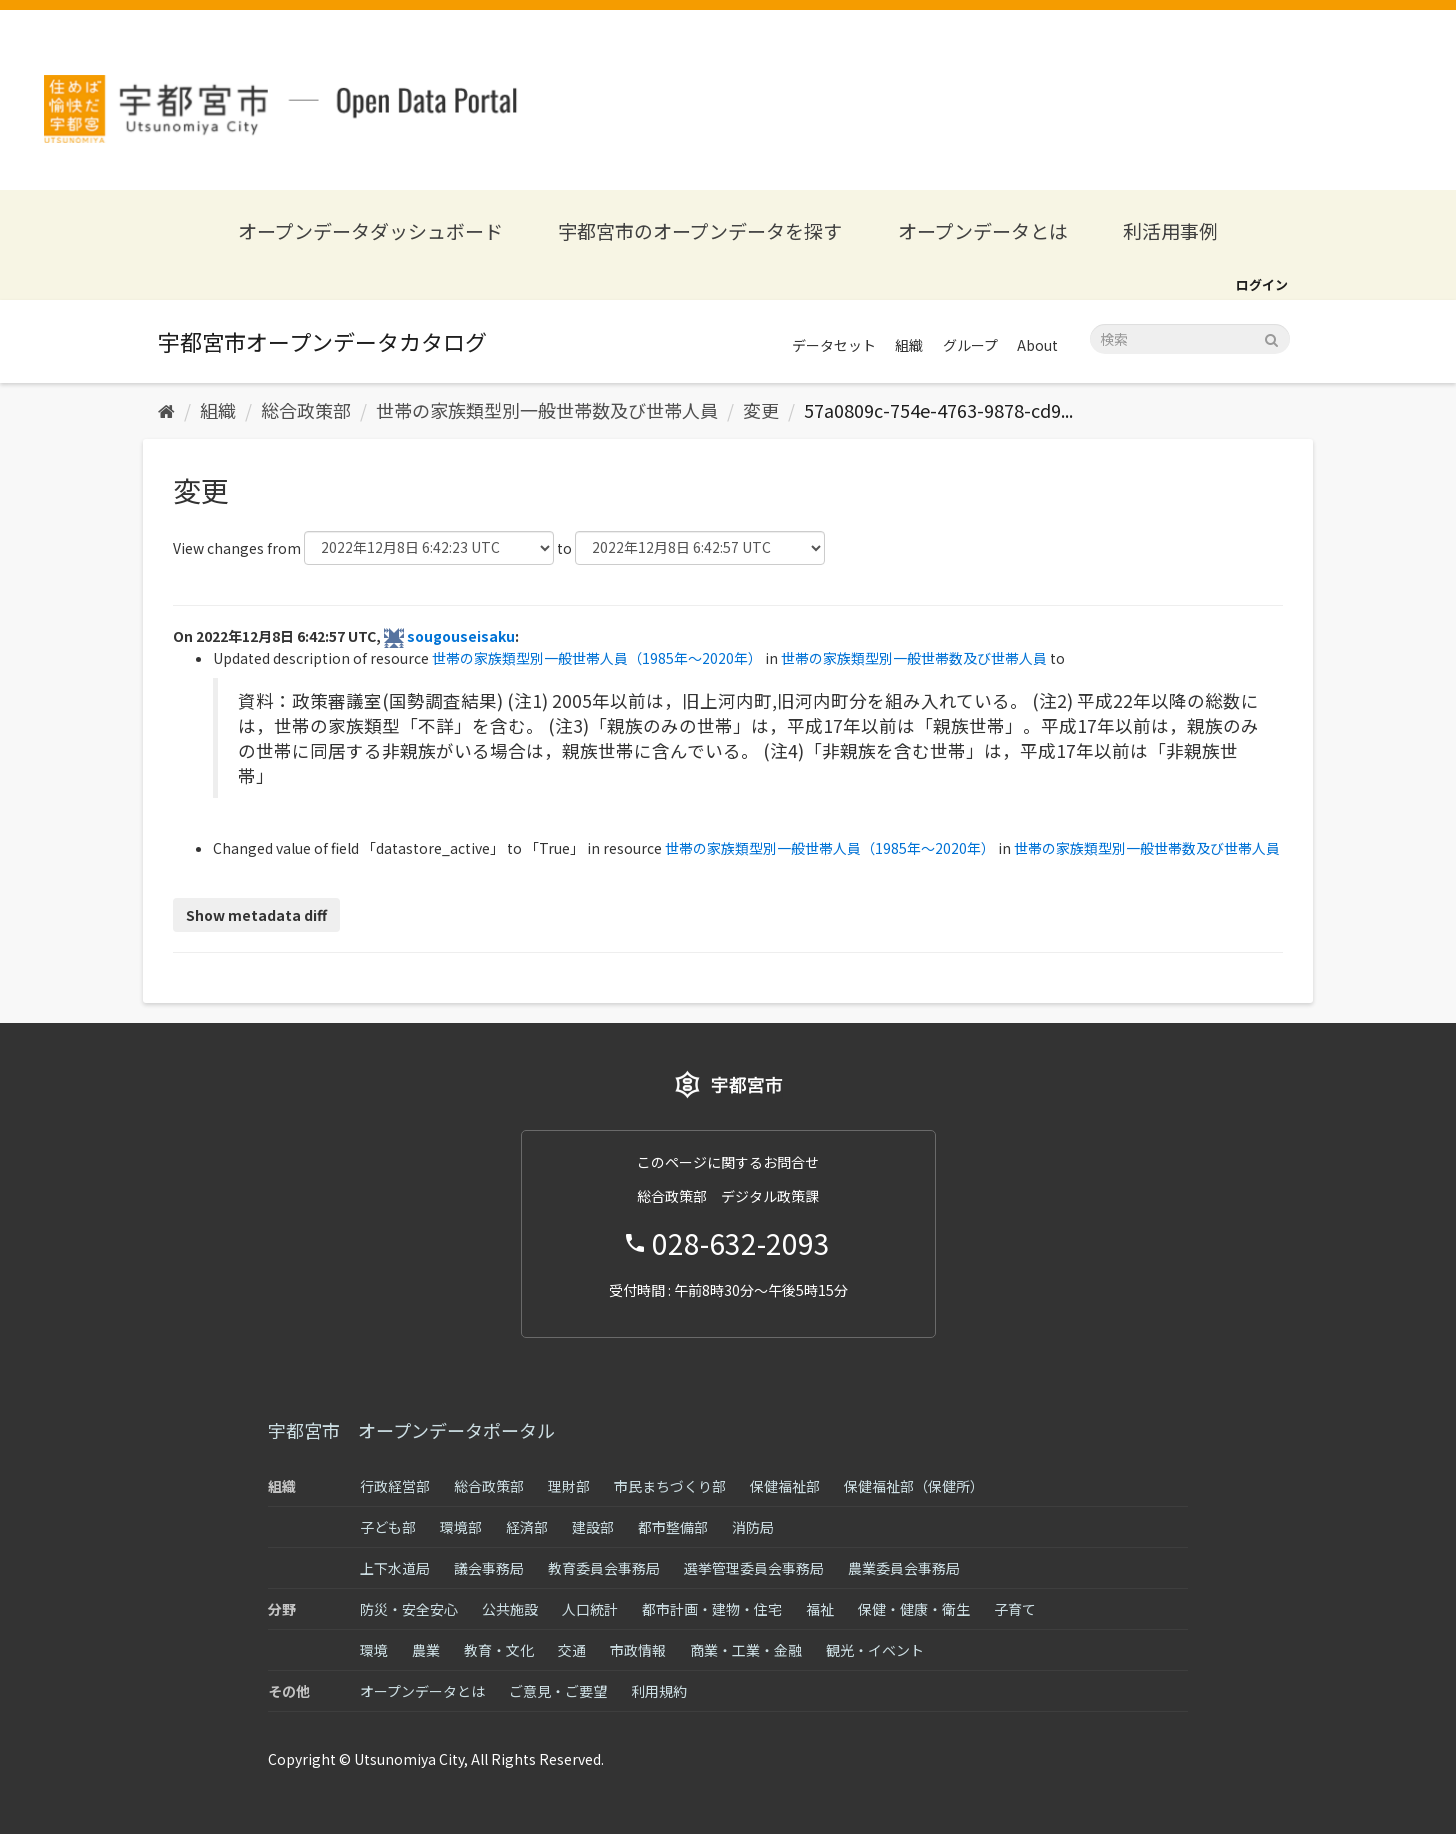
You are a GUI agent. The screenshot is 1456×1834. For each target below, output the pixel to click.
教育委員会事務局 (604, 1568)
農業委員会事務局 (904, 1568)
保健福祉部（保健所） (914, 1486)
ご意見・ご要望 (558, 1691)
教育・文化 (499, 1650)
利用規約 (659, 1691)
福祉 (820, 1609)
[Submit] (1271, 337)
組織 (909, 345)
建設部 (593, 1527)
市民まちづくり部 (670, 1486)
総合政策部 (306, 410)
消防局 (753, 1527)
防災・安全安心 (409, 1609)
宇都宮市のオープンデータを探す (700, 230)
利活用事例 (1170, 230)
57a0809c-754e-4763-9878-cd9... (938, 410)
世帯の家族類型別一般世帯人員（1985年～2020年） (597, 658)
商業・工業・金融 (746, 1650)
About (1037, 345)
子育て (1015, 1609)
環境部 (461, 1527)
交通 (572, 1650)
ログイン (1262, 284)
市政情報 (638, 1650)
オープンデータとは (983, 230)
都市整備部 (673, 1527)
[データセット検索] (1190, 339)
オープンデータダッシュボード (370, 230)
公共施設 (510, 1609)
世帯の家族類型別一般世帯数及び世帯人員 (547, 410)
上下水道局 (395, 1568)
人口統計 (590, 1609)
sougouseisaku (461, 636)
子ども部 (388, 1527)
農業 (426, 1650)
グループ (970, 345)
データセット (834, 345)
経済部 (527, 1527)
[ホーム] (166, 410)
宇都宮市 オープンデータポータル (411, 1430)
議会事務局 (489, 1568)
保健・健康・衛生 (914, 1609)
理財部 (569, 1486)
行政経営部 (395, 1486)
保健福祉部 (785, 1486)
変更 (761, 410)
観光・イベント (875, 1650)
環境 (374, 1650)
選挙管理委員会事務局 (754, 1568)
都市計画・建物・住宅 (712, 1609)
